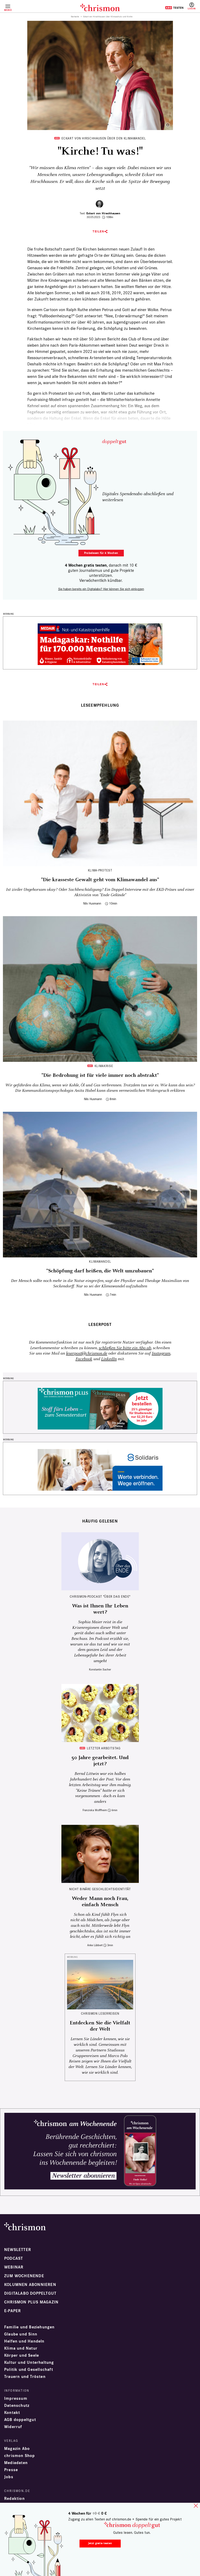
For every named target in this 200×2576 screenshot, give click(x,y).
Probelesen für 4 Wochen (101, 553)
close (196, 2506)
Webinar (13, 2267)
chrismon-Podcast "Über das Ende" (100, 1596)
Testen (174, 7)
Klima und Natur (20, 2348)
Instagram (161, 1353)
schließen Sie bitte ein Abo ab (125, 1348)
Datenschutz (16, 2405)
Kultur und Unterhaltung (29, 2362)
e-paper (12, 2310)
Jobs (8, 2476)
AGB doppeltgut (20, 2419)
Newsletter (17, 2249)
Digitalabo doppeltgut (30, 2293)
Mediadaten (16, 2462)
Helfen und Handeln (24, 2341)
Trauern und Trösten (25, 2376)
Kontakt (12, 2412)
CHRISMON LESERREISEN (100, 2013)
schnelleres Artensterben (90, 357)
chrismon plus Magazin (31, 2302)
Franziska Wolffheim (95, 1810)
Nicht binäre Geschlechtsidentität (100, 1889)
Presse (11, 2469)
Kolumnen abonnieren (30, 2284)
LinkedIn (109, 1359)
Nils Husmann (92, 903)
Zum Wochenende (24, 2275)
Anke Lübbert (95, 1945)
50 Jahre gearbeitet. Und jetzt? (100, 1760)
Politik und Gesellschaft (28, 2369)
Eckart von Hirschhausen (103, 213)
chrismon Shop (19, 2455)
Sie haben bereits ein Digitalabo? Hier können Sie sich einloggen (101, 589)
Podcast (13, 2258)
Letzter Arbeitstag (103, 1748)
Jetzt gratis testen (100, 2543)
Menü (7, 10)
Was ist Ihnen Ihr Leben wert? (100, 1609)
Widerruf (13, 2426)
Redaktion (14, 2498)
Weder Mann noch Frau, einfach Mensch (100, 1901)
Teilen (98, 231)
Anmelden (192, 6)
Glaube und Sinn (20, 2334)
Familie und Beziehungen (29, 2327)
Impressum (15, 2398)
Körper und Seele (21, 2355)
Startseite (75, 16)
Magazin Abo (17, 2448)
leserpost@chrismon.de (86, 1353)
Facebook (84, 1359)
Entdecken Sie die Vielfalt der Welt (100, 2026)
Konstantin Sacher (100, 1669)
